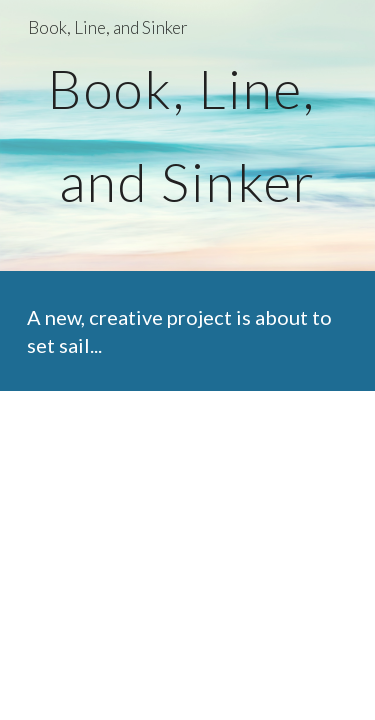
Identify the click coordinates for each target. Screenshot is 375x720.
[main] (188, 135)
